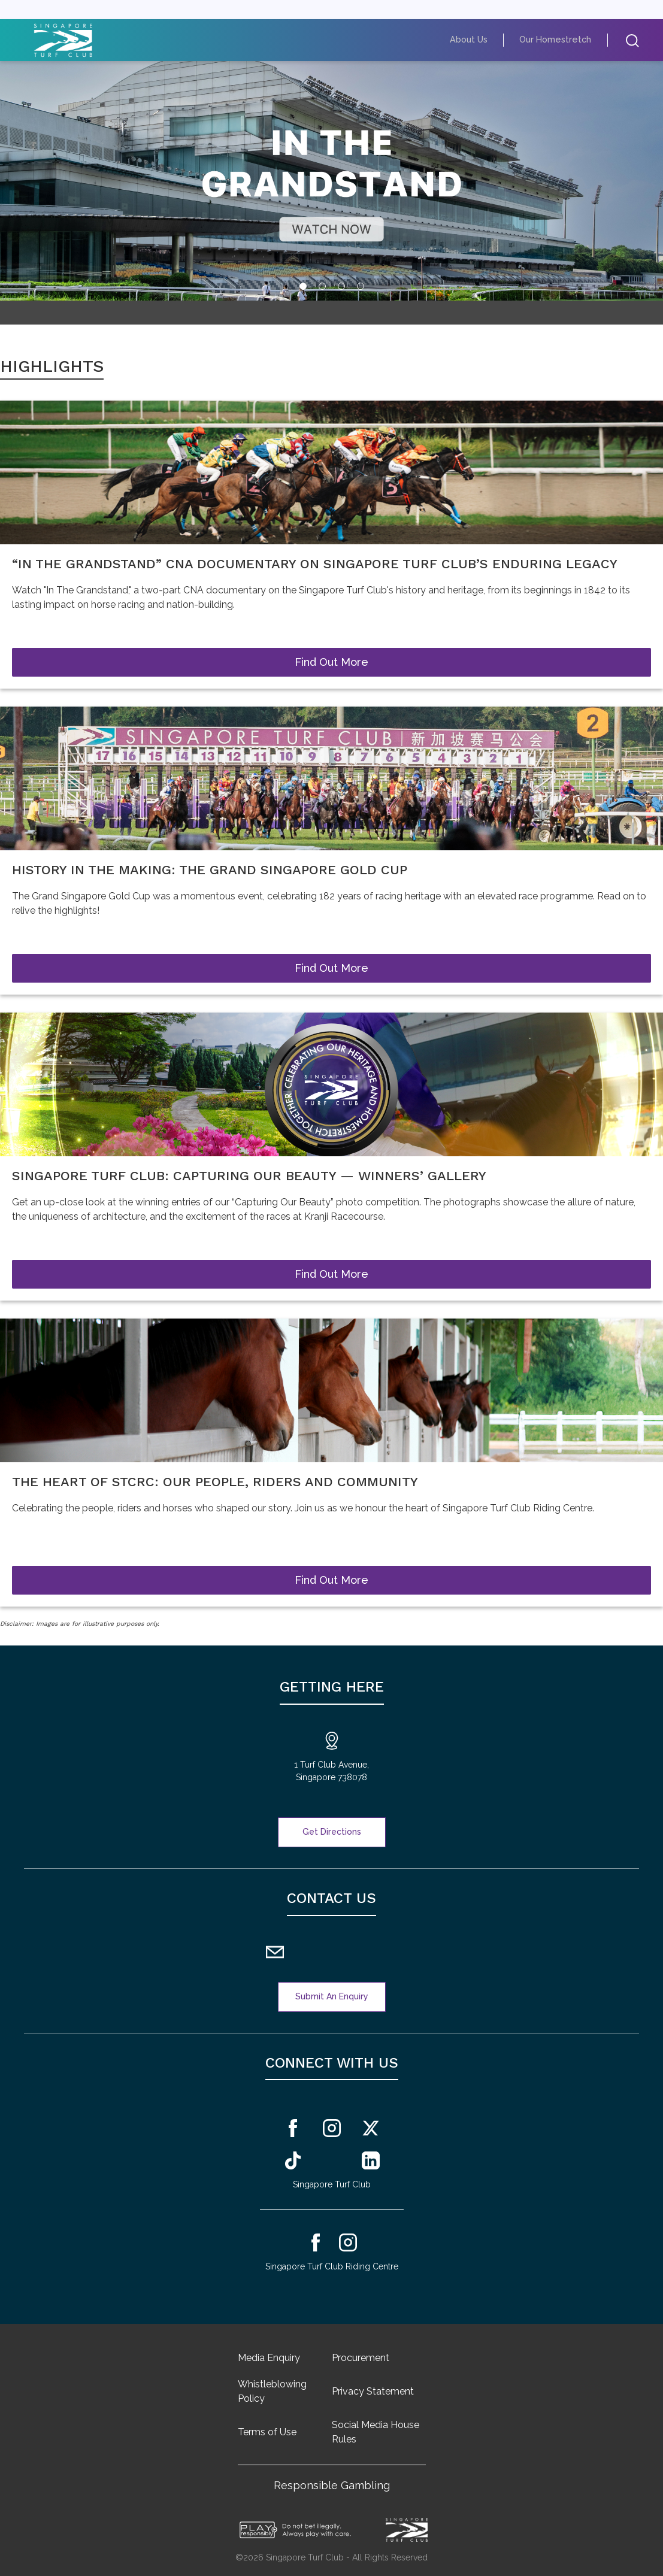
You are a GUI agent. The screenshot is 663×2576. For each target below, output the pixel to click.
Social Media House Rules (375, 2432)
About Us (483, 39)
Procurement (360, 2357)
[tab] (303, 286)
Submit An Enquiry (331, 1996)
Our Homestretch (561, 39)
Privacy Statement (373, 2391)
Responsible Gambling (332, 2485)
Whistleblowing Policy (272, 2391)
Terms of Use (267, 2432)
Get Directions (331, 1831)
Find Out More (331, 662)
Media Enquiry (269, 2357)
